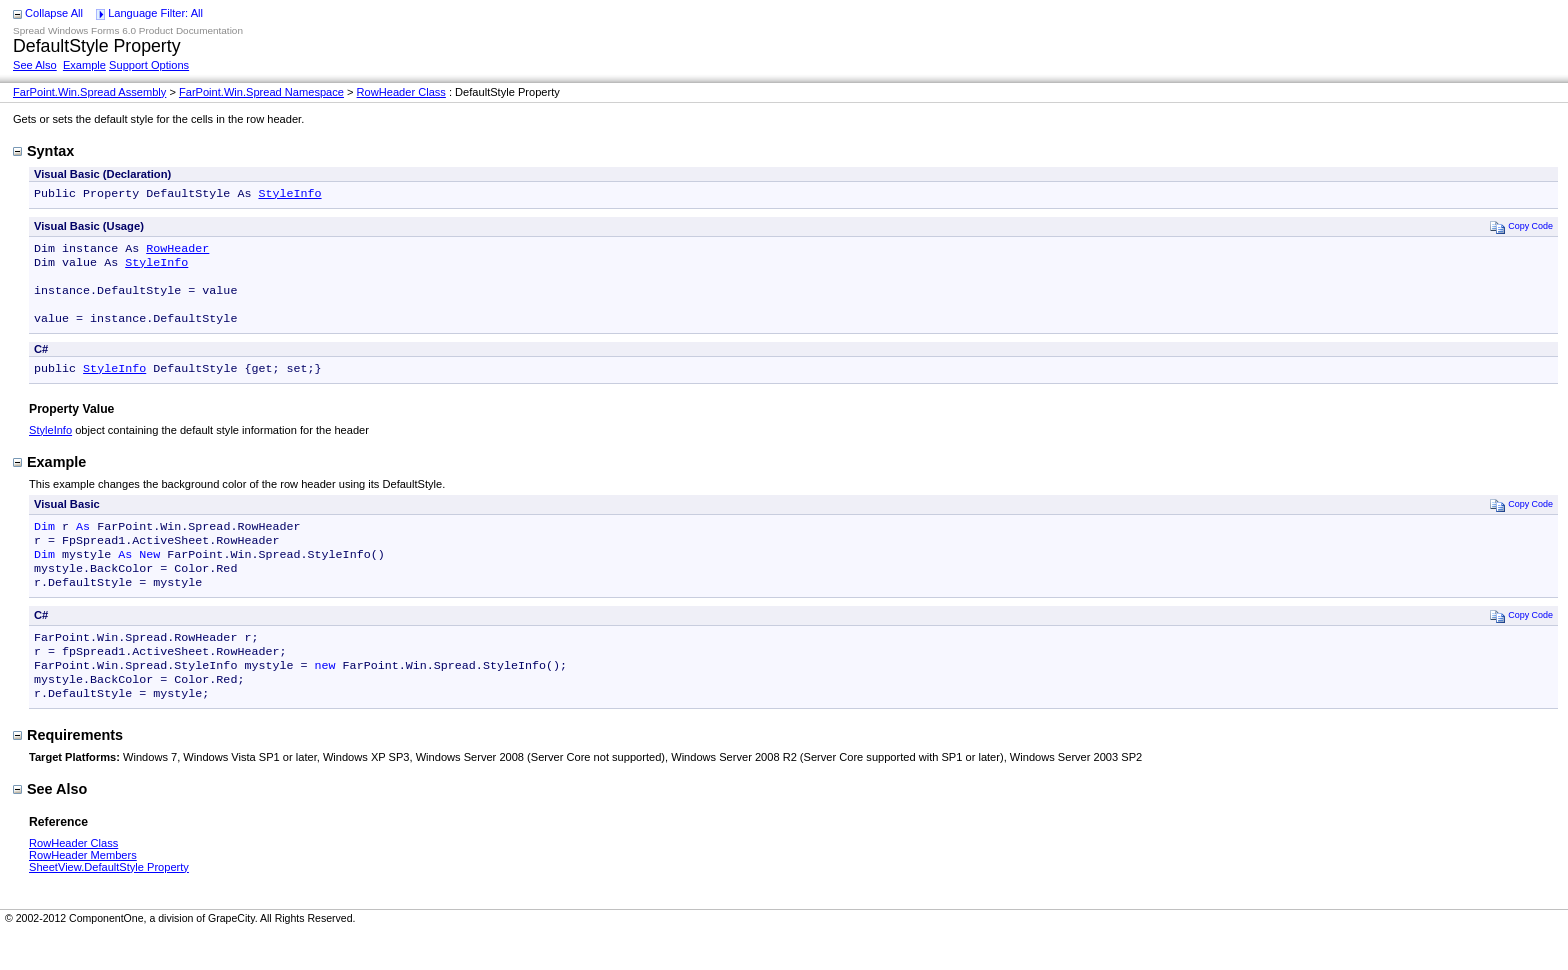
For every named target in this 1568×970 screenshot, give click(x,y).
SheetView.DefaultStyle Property (109, 903)
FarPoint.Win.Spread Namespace (261, 92)
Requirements (68, 771)
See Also (35, 65)
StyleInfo (289, 195)
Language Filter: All (155, 13)
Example (84, 65)
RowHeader (177, 252)
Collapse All (54, 13)
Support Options (149, 65)
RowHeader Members (83, 891)
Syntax (43, 151)
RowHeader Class (401, 92)
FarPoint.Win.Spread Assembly (89, 92)
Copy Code (1521, 228)
